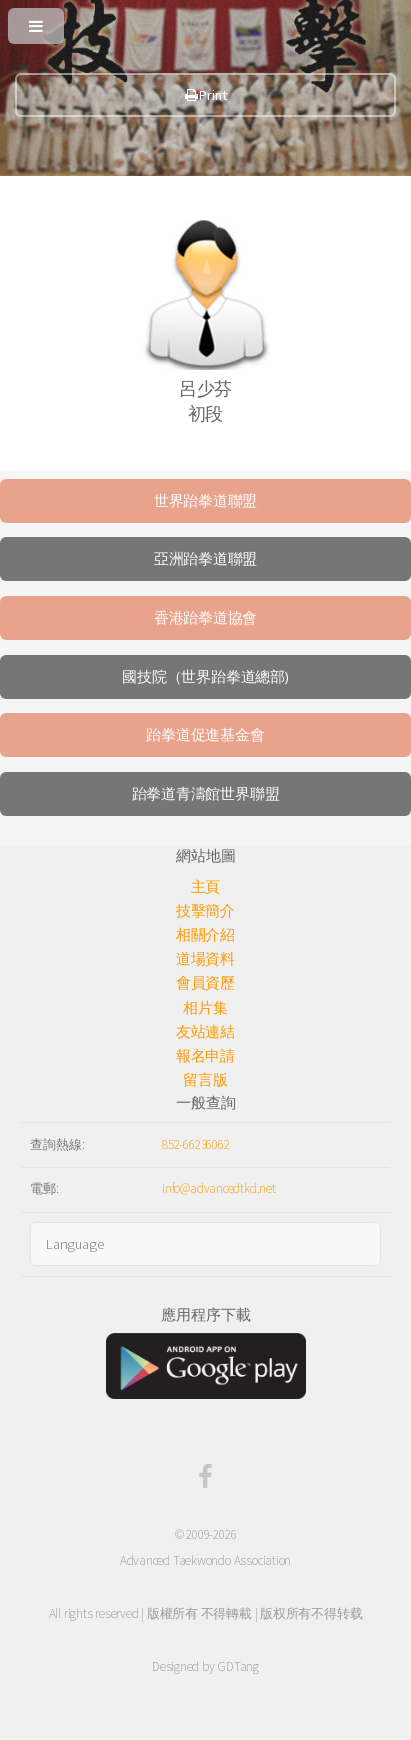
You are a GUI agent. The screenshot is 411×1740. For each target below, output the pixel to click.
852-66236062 (195, 1144)
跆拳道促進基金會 (205, 735)
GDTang (238, 1666)
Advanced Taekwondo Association (205, 1560)
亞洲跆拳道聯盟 (205, 559)
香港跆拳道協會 (205, 618)
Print (206, 95)
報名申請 (205, 1056)
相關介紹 (205, 935)
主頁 (206, 887)
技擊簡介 (205, 911)
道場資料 (205, 959)
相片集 (205, 1008)
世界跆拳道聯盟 (205, 501)
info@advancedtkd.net (219, 1188)
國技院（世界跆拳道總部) (205, 677)
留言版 (205, 1080)
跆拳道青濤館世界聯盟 (206, 794)
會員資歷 (205, 983)
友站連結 (205, 1032)
